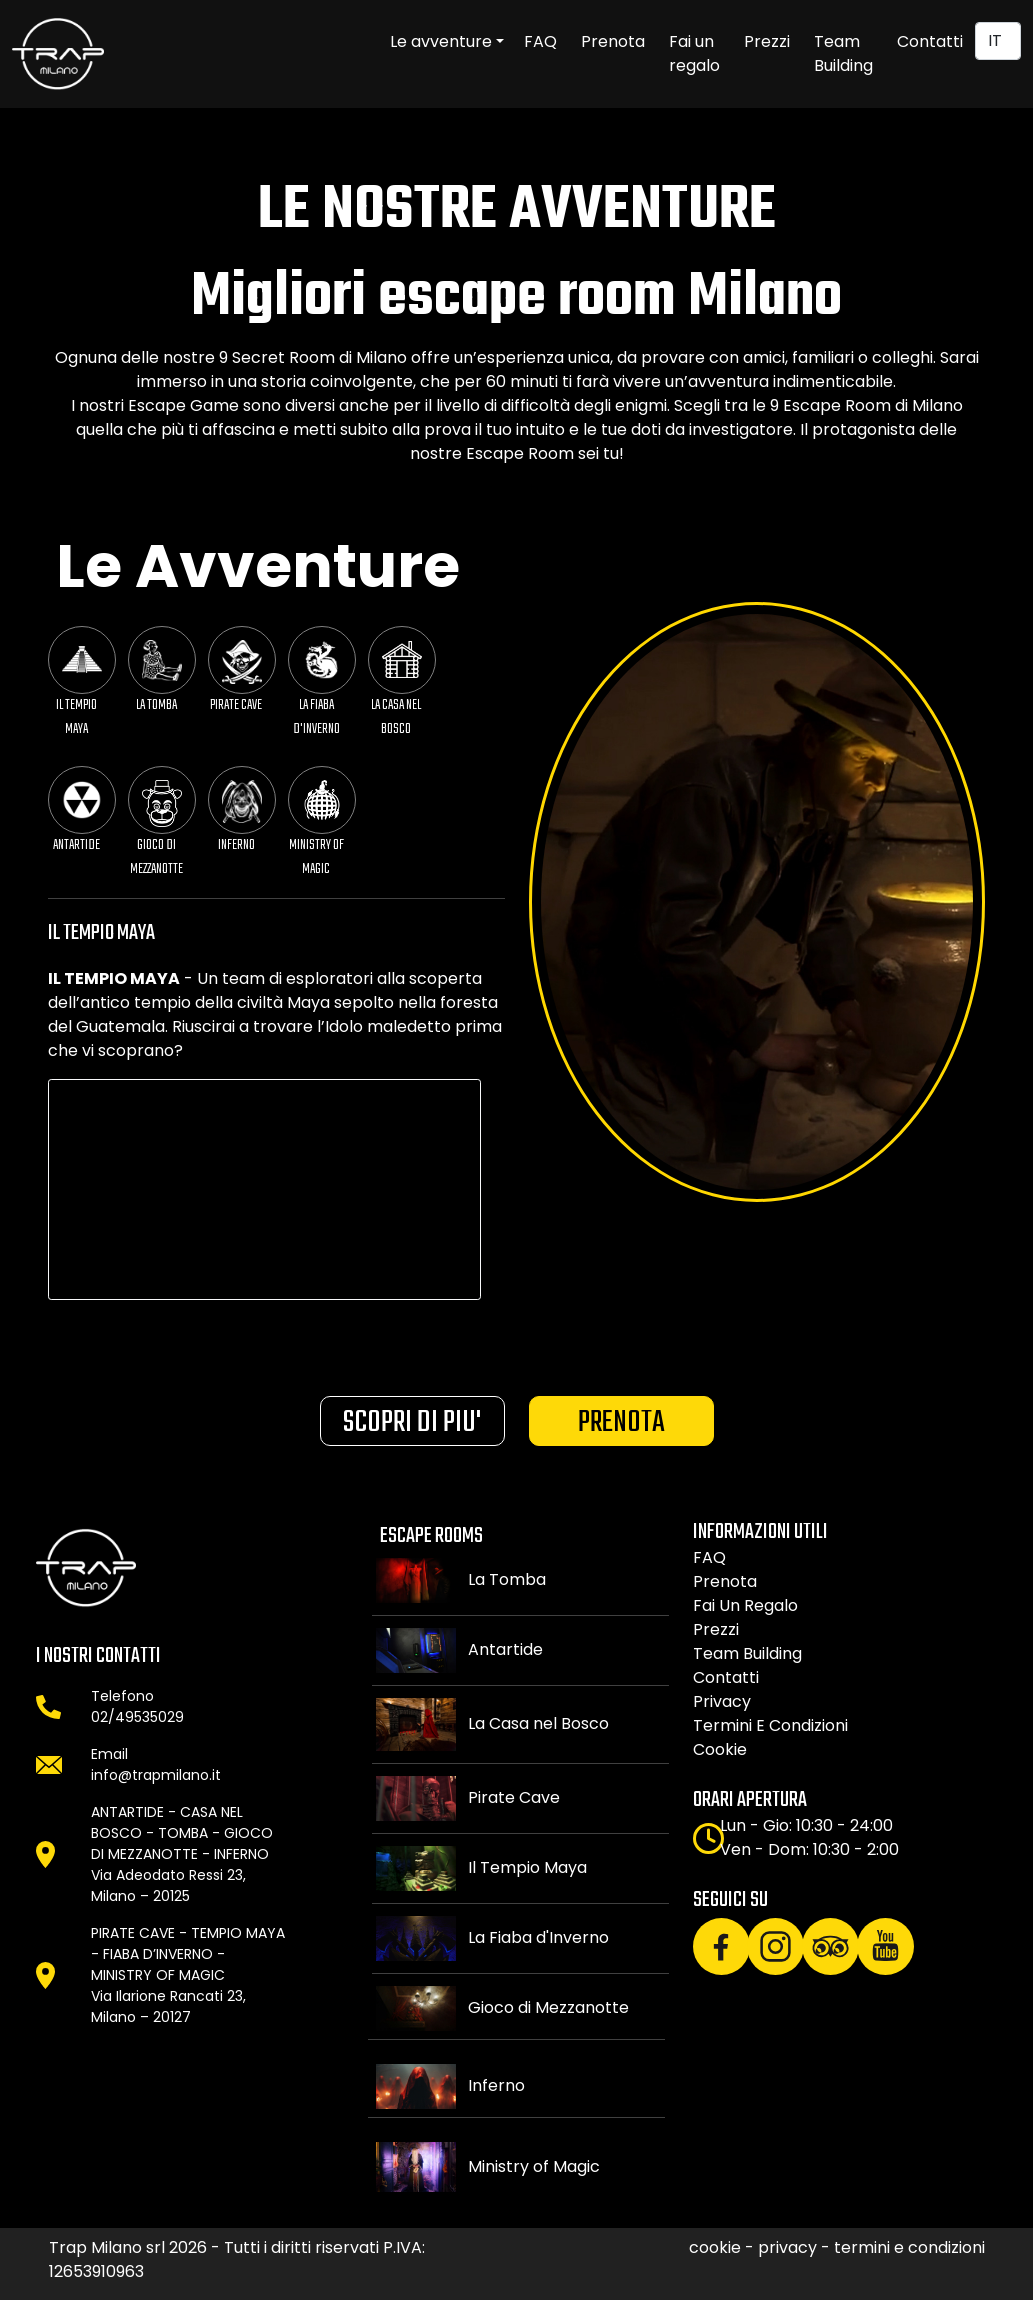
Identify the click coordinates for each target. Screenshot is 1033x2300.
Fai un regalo (694, 53)
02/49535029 (137, 1717)
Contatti (930, 41)
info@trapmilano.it (156, 1775)
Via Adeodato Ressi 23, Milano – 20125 (168, 1885)
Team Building (843, 53)
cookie (720, 1749)
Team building (747, 1653)
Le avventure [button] (441, 41)
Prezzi (767, 41)
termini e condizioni (770, 1725)
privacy (722, 1701)
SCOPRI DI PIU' (412, 1422)
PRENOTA (621, 1422)
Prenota (613, 41)
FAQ (540, 41)
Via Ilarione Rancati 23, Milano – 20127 (168, 2006)
